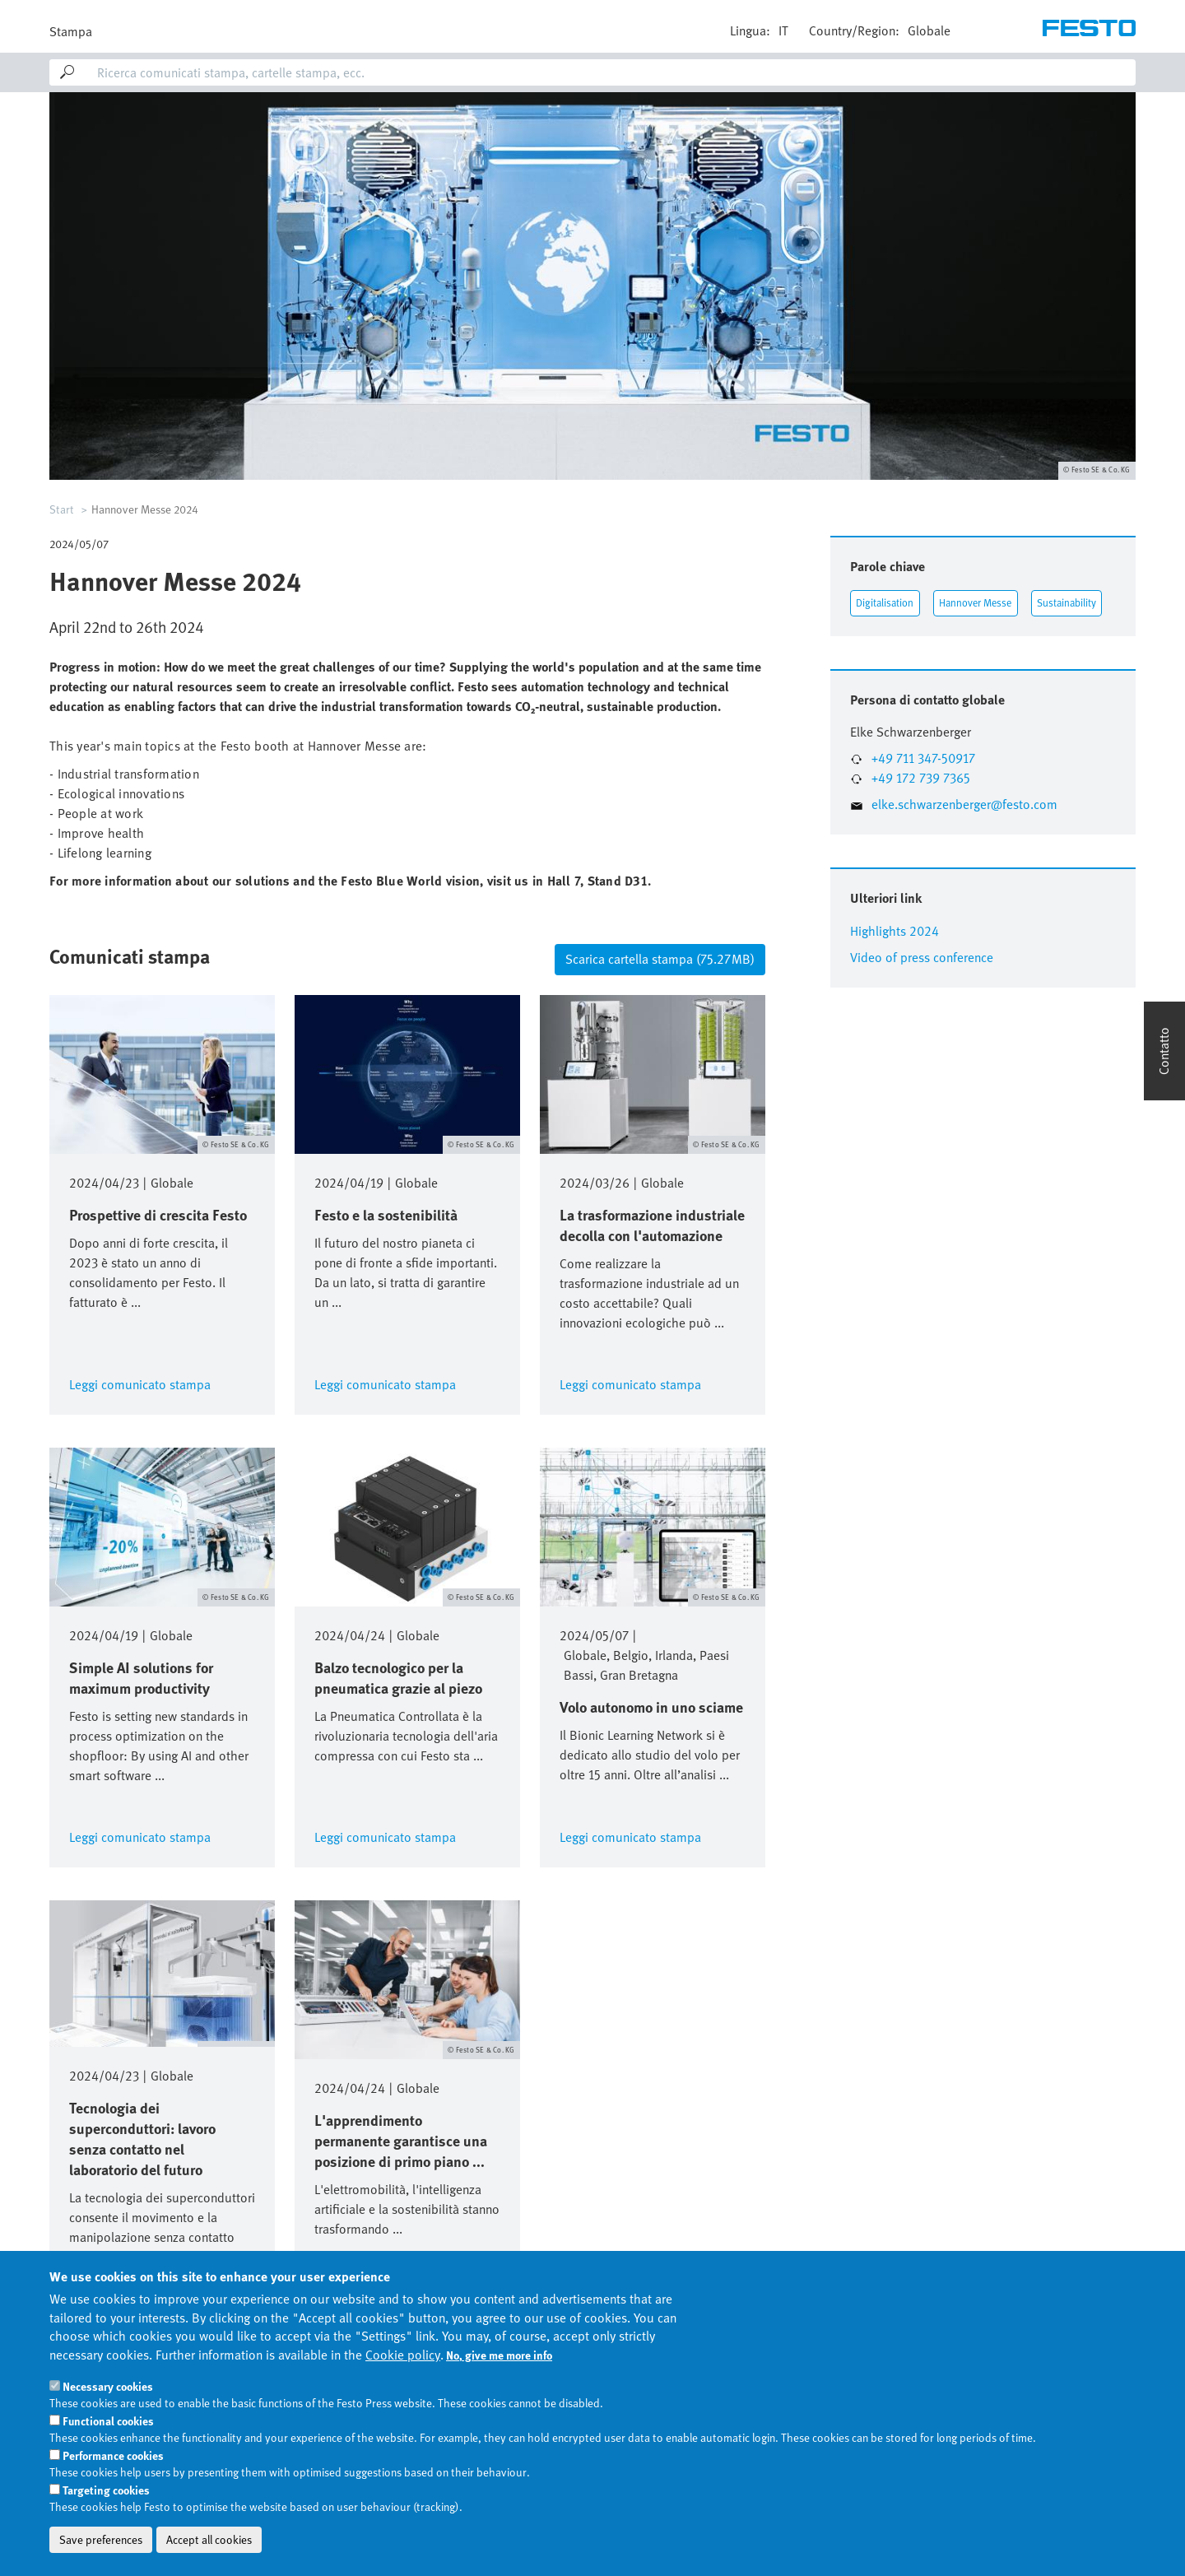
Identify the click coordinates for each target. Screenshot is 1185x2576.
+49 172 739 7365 (920, 778)
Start (61, 509)
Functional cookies (108, 2464)
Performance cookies (113, 2498)
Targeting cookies (106, 2533)
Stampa (70, 31)
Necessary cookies (108, 2429)
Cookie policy (402, 2397)
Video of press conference (921, 957)
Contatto (1164, 1051)
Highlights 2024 (894, 931)
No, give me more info (499, 2398)
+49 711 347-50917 (923, 758)
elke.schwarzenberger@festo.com (964, 804)
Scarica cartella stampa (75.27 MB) (660, 959)
